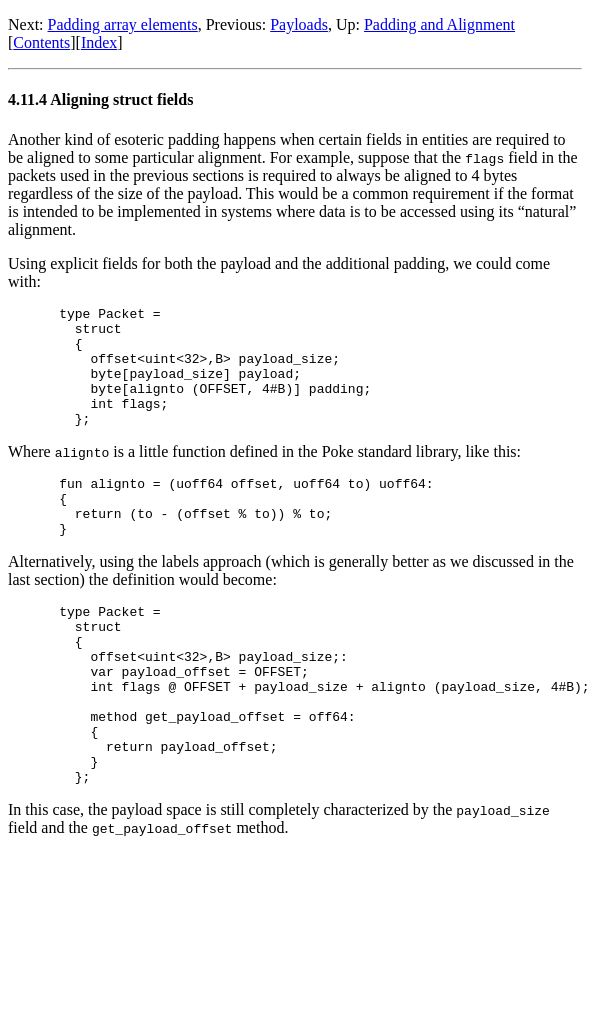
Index (99, 42)
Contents (41, 42)
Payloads (299, 24)
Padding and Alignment (439, 24)
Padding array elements (123, 24)
